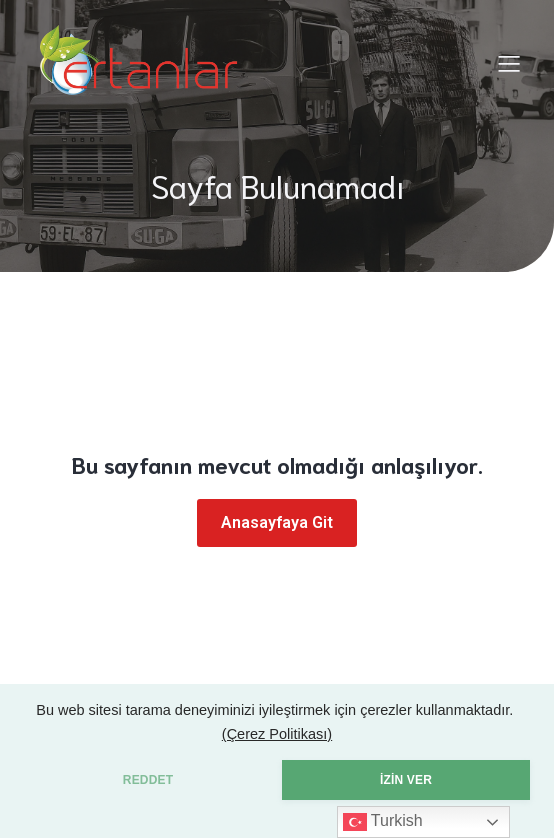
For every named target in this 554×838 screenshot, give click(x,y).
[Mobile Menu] (509, 63)
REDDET (148, 780)
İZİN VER (406, 780)
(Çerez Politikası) (277, 734)
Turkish (383, 822)
